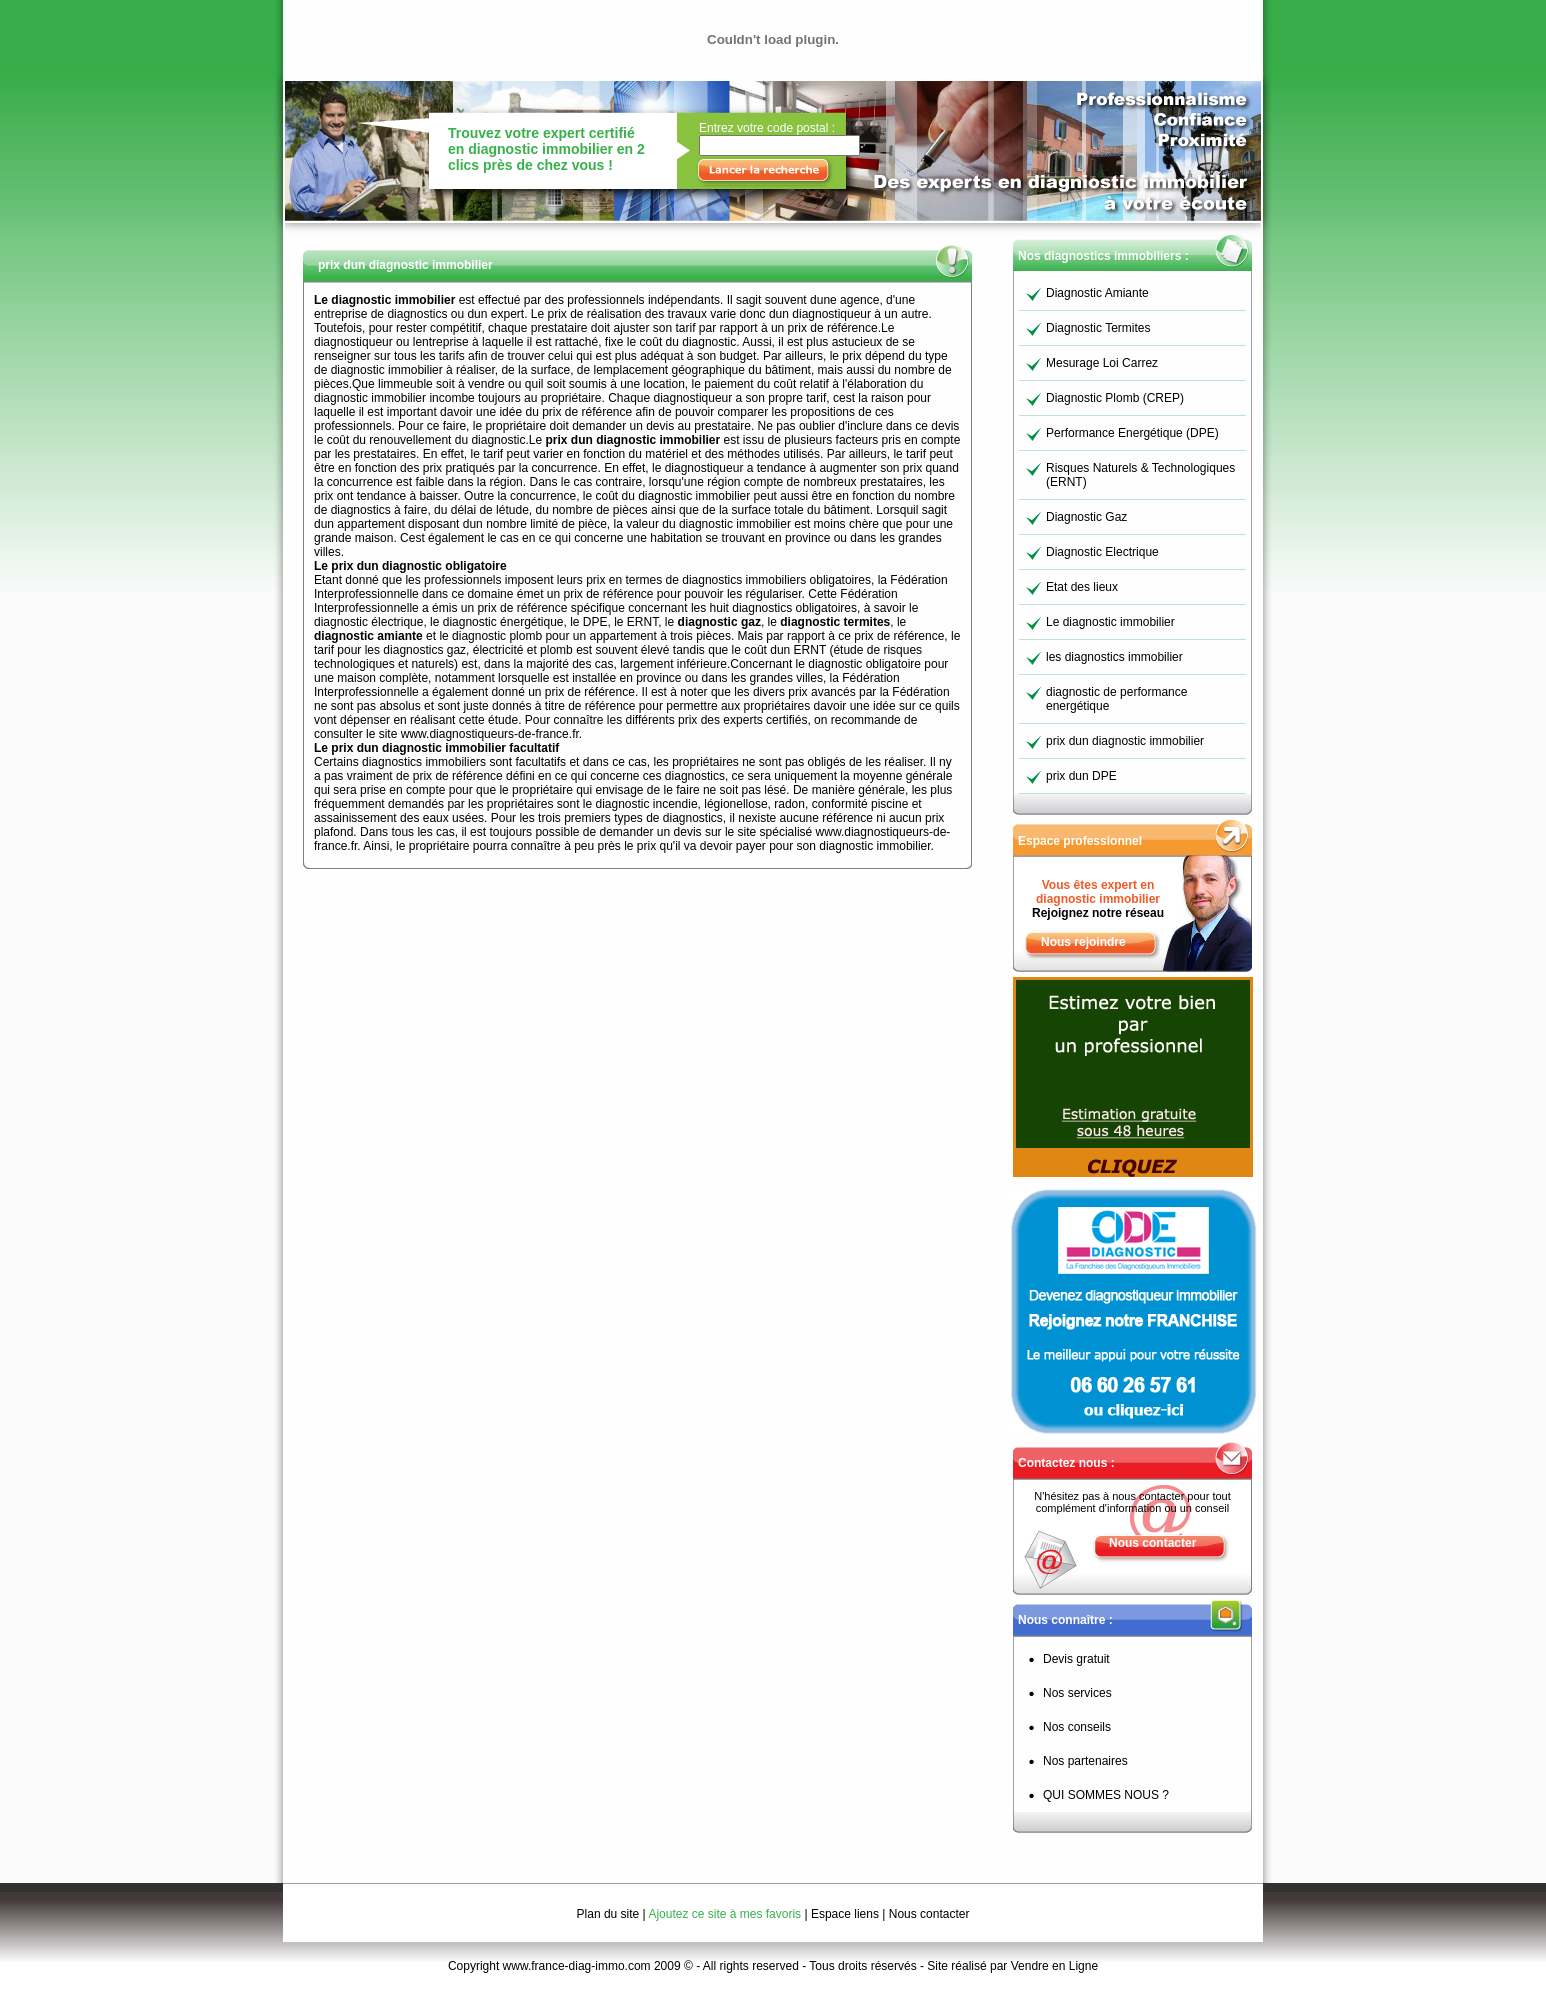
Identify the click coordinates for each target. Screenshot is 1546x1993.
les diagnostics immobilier (1114, 657)
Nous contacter (1152, 1543)
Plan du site (608, 1914)
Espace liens (845, 1914)
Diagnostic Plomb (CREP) (1115, 398)
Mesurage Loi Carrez (1102, 363)
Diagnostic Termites (1098, 328)
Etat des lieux (1082, 587)
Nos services (1077, 1693)
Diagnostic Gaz (1086, 517)
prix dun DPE (1081, 776)
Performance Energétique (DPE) (1132, 433)
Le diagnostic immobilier (1110, 622)
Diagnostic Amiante (1097, 293)
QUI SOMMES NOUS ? (1106, 1795)
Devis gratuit (1076, 1659)
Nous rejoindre (1083, 942)
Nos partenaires (1085, 1761)
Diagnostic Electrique (1102, 552)
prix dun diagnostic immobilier (1125, 741)
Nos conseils (1077, 1727)
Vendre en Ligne (1054, 1966)
